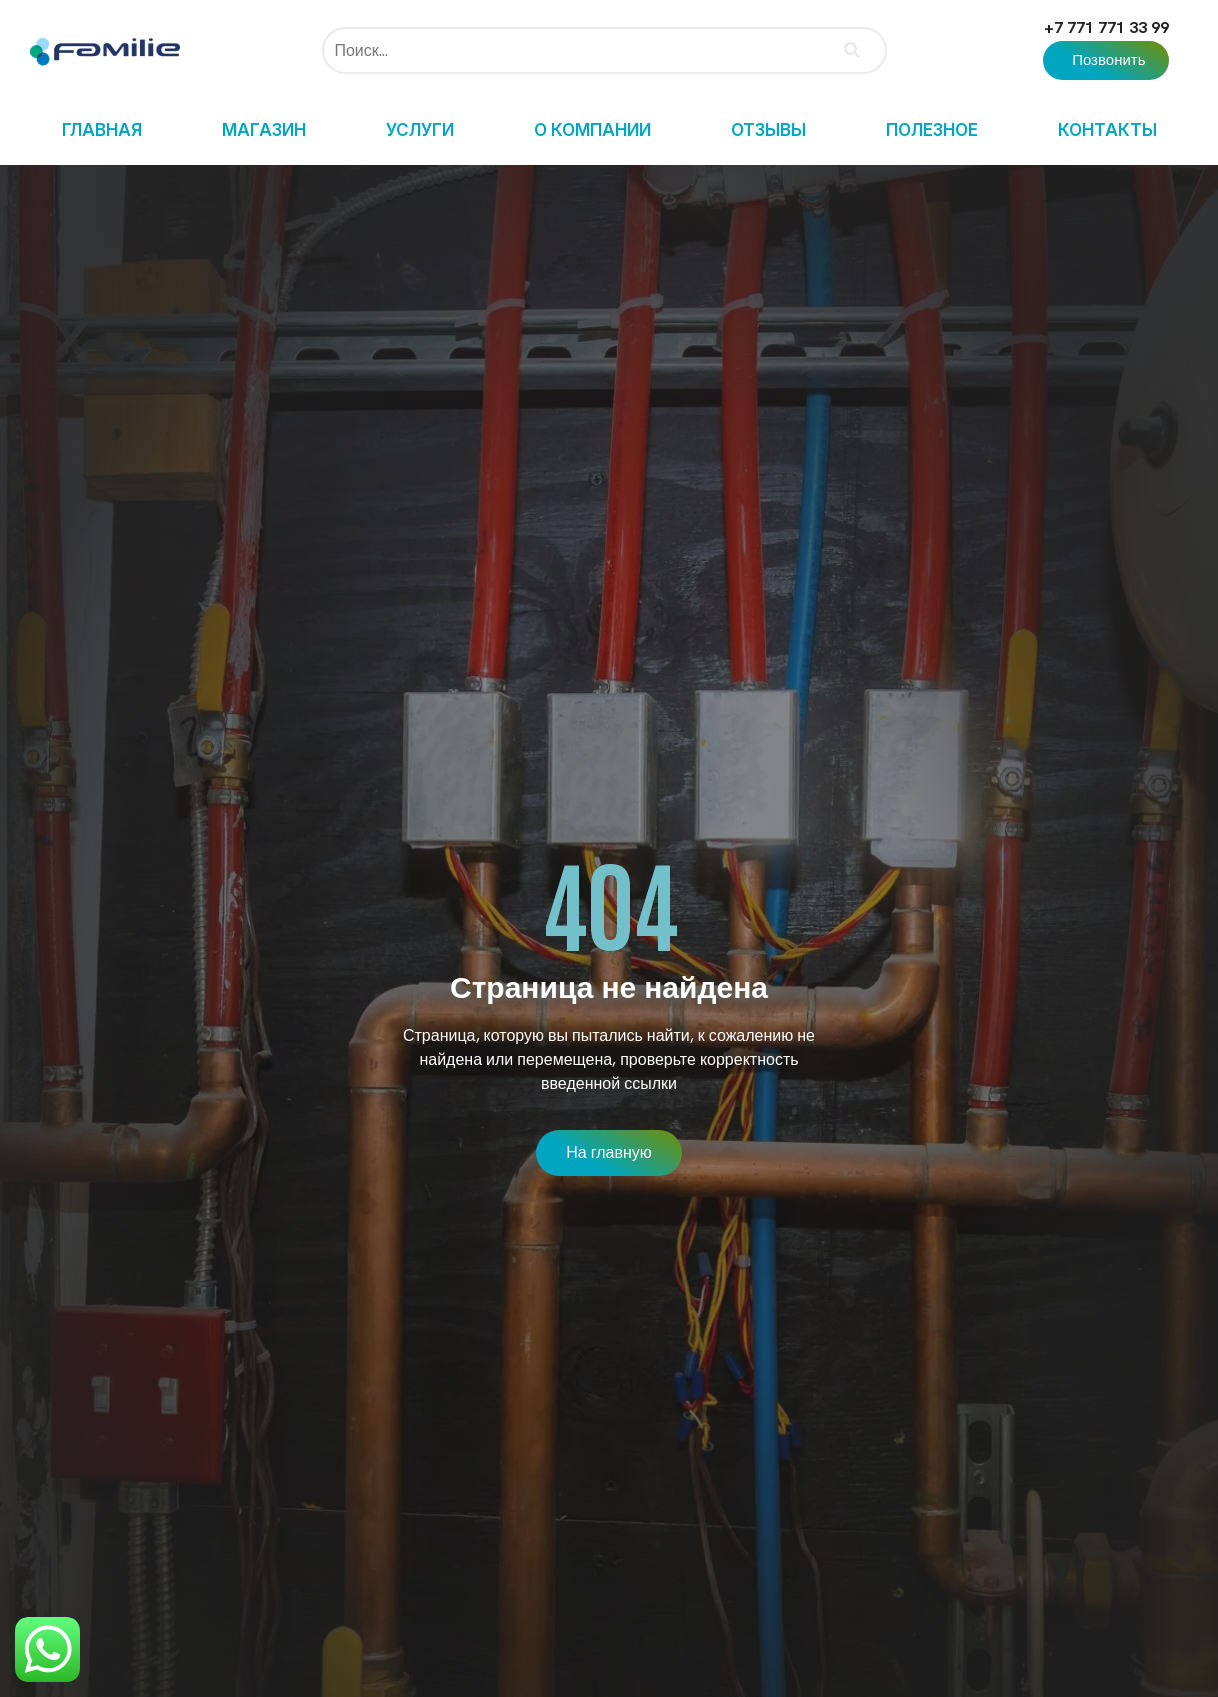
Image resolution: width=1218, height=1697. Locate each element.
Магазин (264, 130)
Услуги (420, 130)
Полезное (932, 130)
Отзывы (768, 130)
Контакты (1107, 130)
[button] (1106, 60)
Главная (102, 130)
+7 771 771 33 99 (1106, 27)
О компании (592, 130)
